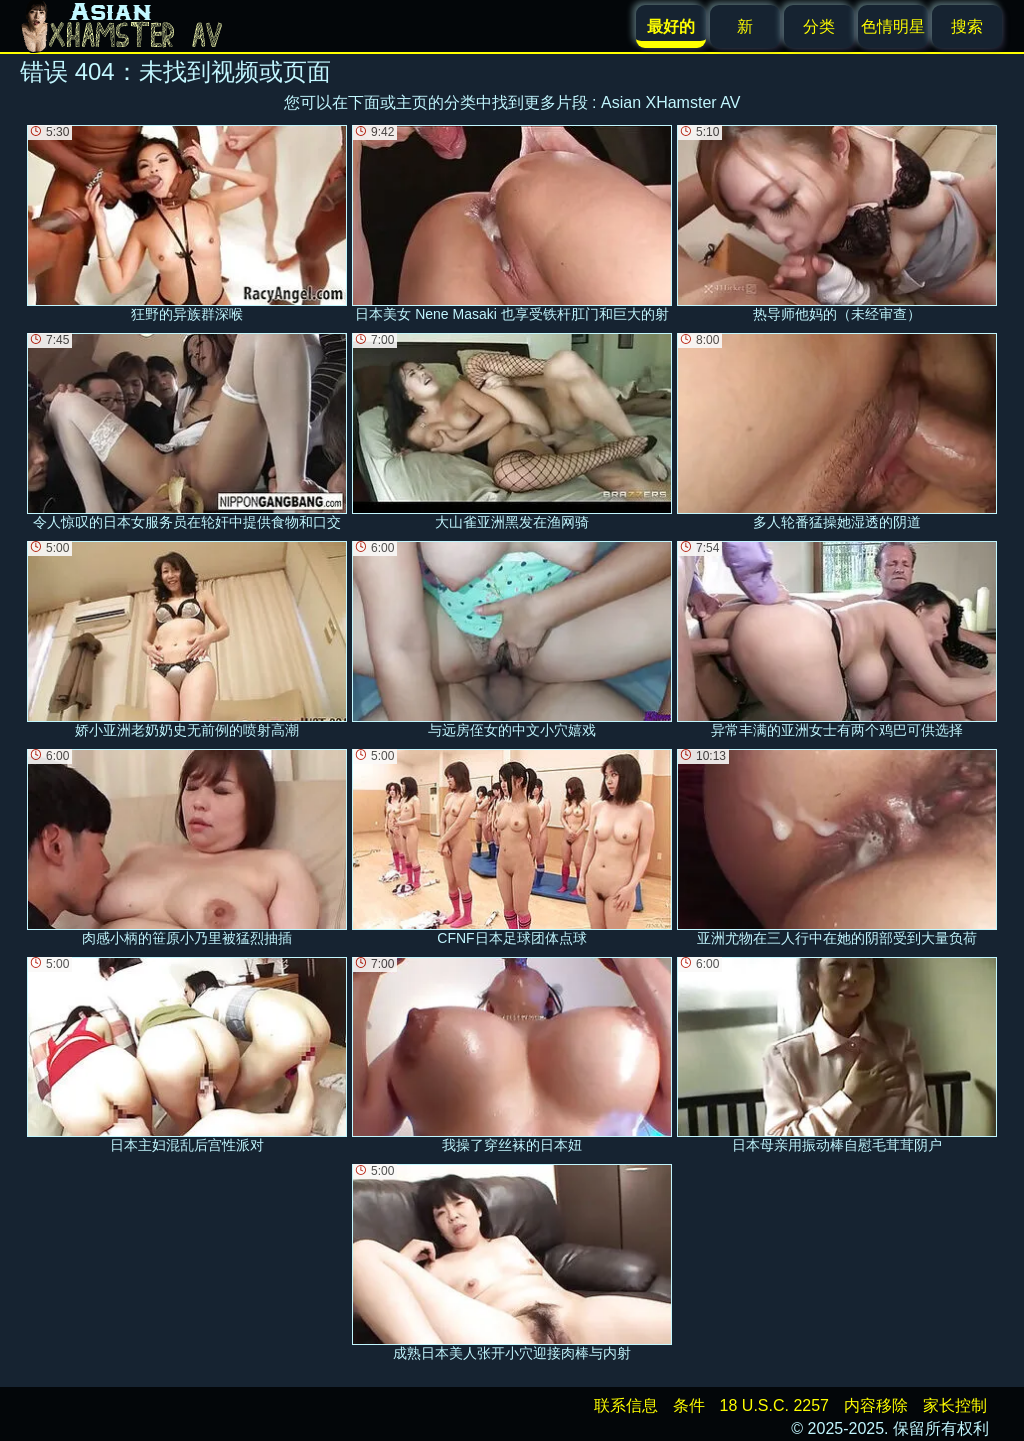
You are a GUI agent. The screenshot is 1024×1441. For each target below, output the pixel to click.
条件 (689, 1405)
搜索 (967, 26)
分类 (819, 26)
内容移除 (876, 1405)
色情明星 (893, 26)
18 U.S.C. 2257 (774, 1405)
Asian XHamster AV (670, 102)
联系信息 (626, 1405)
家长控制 (955, 1405)
